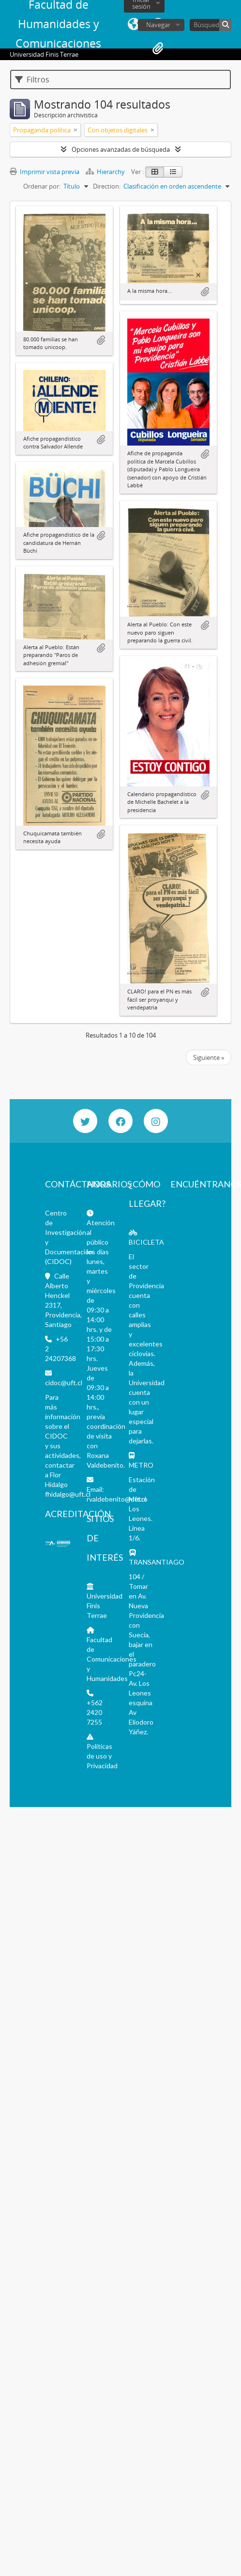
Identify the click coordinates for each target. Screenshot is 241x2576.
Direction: (106, 186)
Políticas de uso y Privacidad (102, 1756)
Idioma (133, 24)
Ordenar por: (41, 186)
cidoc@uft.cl (63, 1382)
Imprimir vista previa (44, 171)
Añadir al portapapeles (100, 340)
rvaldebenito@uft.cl (116, 1499)
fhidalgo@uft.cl (67, 1494)
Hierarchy (106, 171)
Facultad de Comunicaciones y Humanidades (111, 1658)
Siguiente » (208, 1057)
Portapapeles (158, 48)
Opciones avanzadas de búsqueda (121, 149)
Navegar (158, 24)
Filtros (32, 79)
